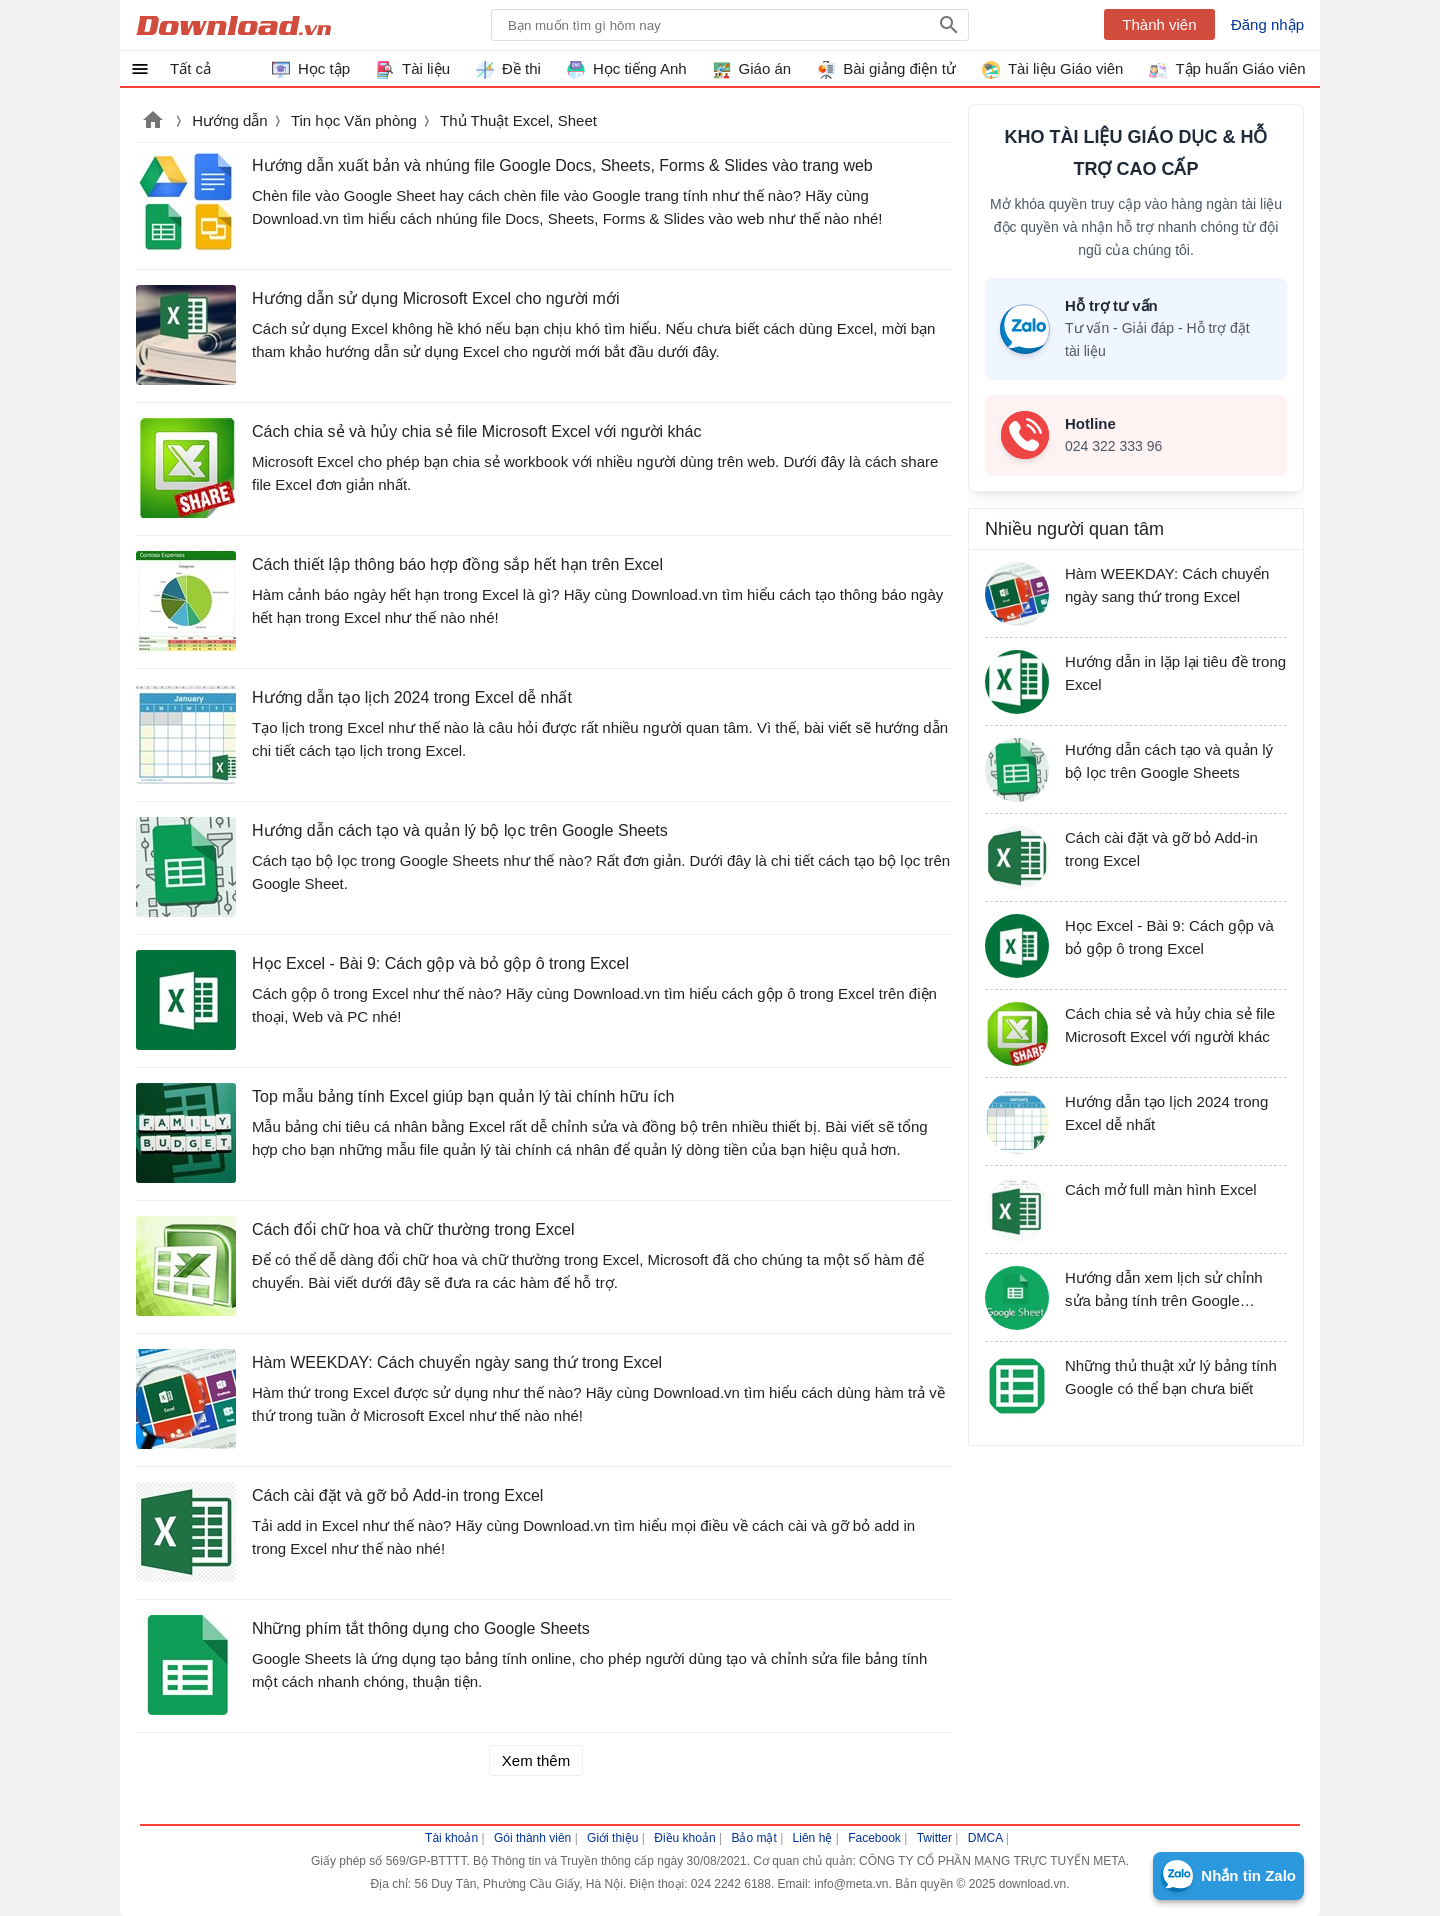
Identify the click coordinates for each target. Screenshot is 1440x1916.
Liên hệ (813, 1838)
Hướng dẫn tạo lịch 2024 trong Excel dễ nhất (412, 697)
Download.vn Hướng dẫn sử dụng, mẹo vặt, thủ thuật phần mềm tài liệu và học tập (233, 25)
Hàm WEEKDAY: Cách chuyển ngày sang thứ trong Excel (457, 1362)
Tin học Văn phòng (354, 120)
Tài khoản (451, 1838)
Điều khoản (684, 1838)
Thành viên (1159, 24)
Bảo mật (753, 1838)
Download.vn (153, 122)
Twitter (934, 1838)
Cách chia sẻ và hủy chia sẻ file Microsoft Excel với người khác (476, 431)
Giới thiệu (612, 1838)
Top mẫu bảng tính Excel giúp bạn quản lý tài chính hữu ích (463, 1096)
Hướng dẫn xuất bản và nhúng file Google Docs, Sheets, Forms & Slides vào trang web (562, 165)
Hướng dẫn (229, 120)
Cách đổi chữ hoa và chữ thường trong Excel (413, 1229)
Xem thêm (536, 1760)
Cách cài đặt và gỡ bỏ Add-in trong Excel (397, 1495)
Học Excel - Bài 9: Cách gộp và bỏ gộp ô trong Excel (440, 963)
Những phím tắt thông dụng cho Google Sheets (421, 1628)
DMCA (985, 1838)
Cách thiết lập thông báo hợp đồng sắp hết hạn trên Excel (457, 564)
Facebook (874, 1838)
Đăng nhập (1267, 24)
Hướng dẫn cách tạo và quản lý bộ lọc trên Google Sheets (460, 830)
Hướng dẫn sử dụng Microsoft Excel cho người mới (435, 298)
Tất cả (190, 68)
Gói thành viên (532, 1838)
